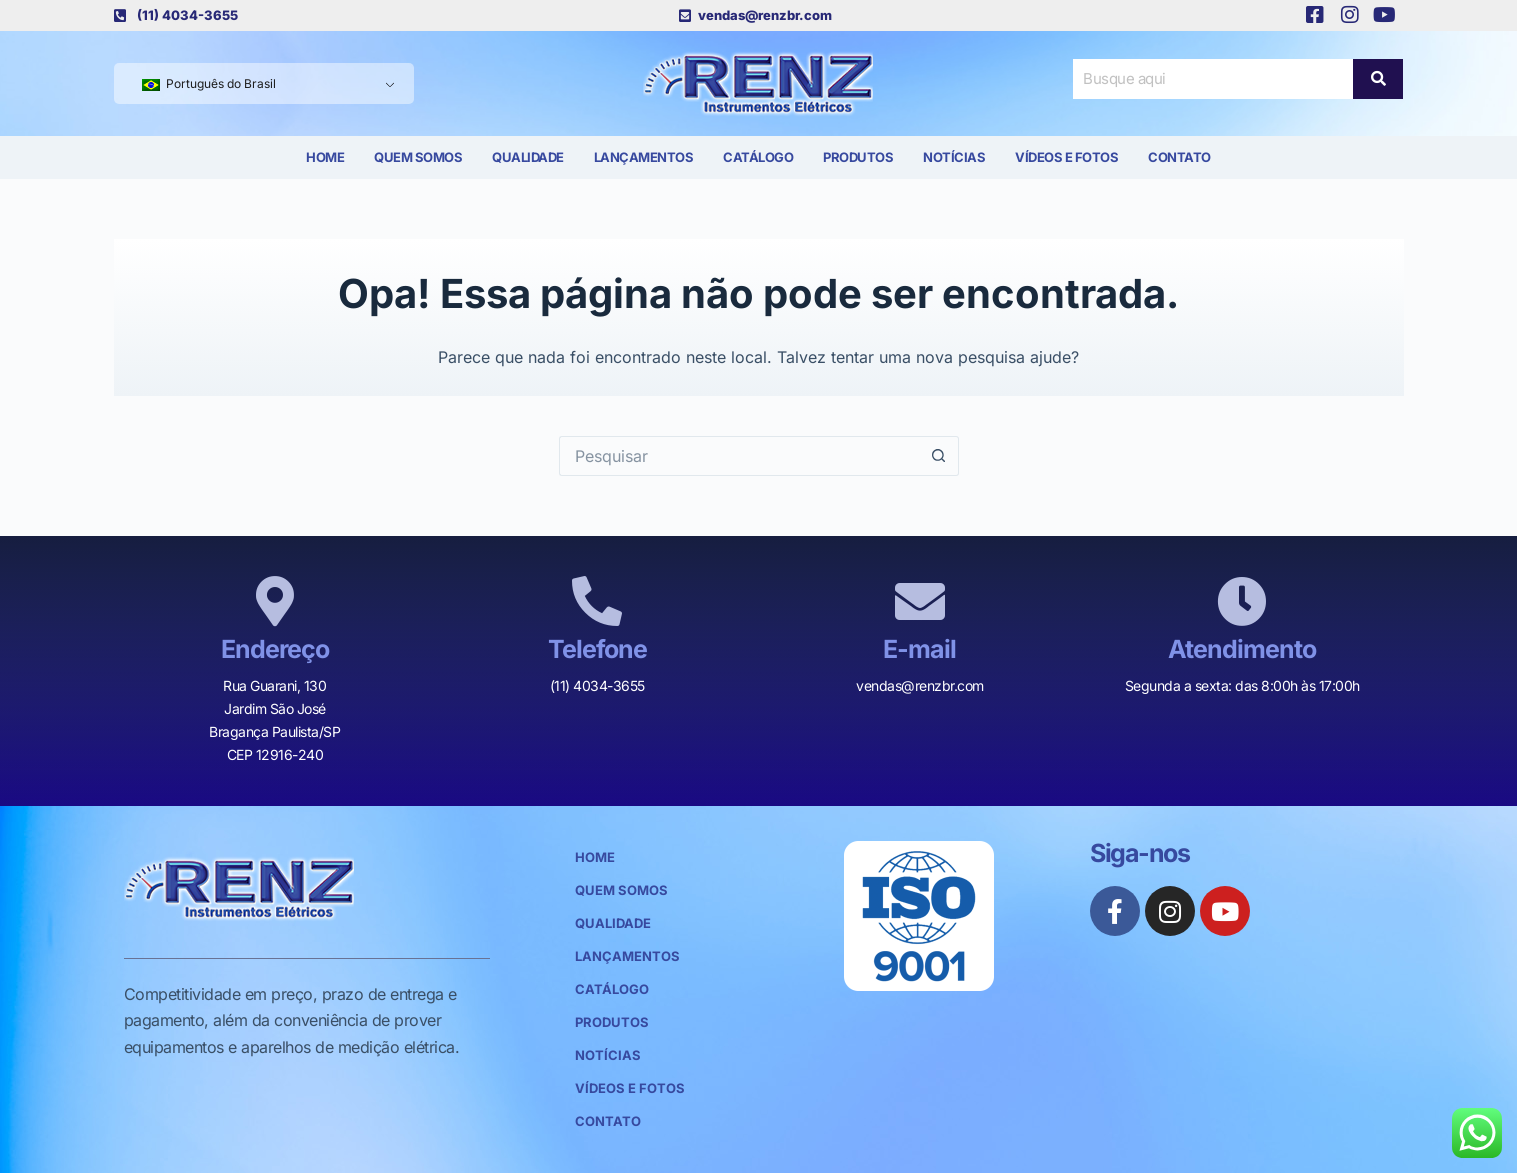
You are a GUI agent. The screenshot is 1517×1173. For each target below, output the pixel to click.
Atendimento (1242, 649)
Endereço (275, 649)
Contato (1179, 157)
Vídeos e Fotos (1066, 157)
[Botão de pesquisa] (939, 456)
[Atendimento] (1242, 601)
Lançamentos (644, 157)
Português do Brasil (209, 83)
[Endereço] (275, 601)
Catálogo (758, 157)
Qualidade (528, 157)
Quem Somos (418, 157)
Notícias (954, 157)
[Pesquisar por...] (739, 456)
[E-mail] (920, 601)
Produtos (858, 157)
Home (325, 157)
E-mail (919, 649)
